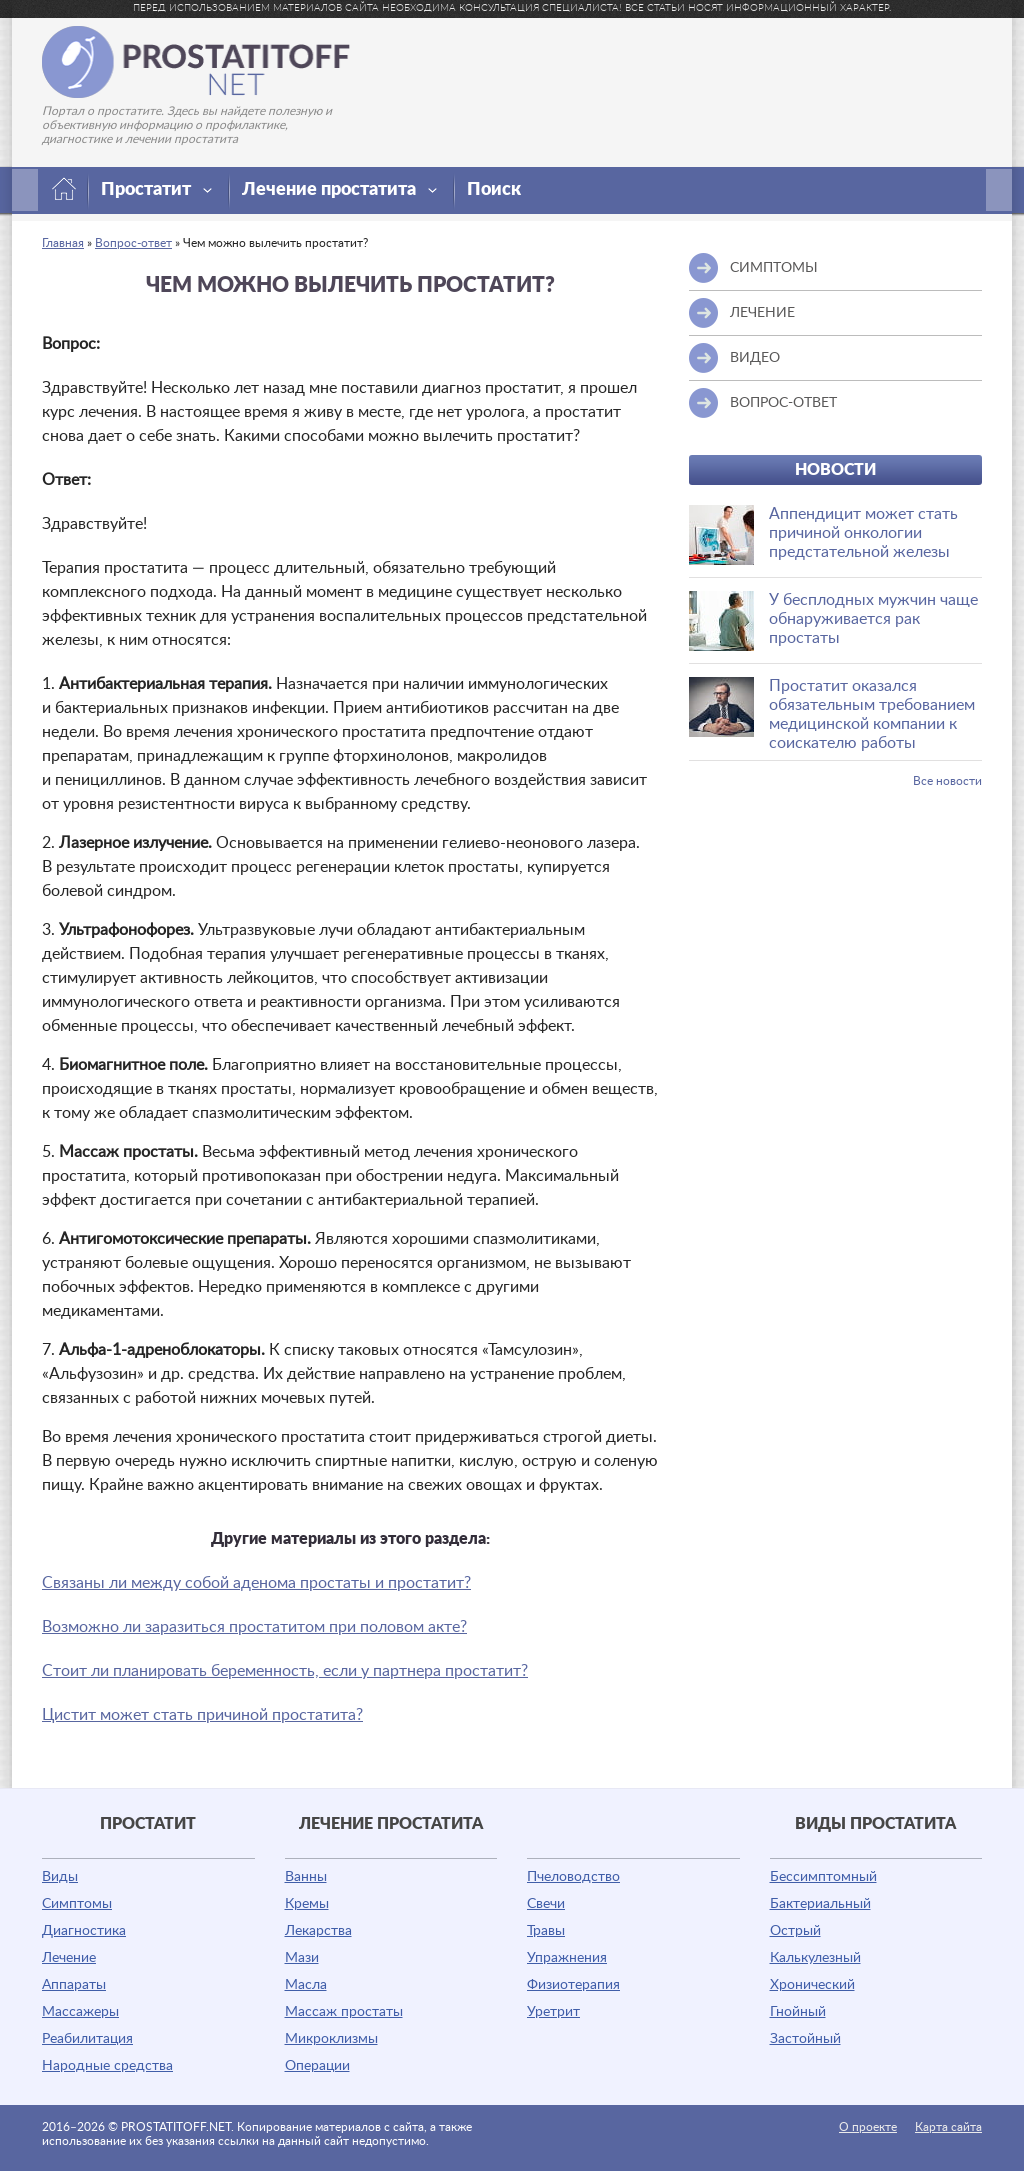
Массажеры (80, 2012)
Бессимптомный (823, 1877)
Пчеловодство (573, 1877)
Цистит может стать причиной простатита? (202, 1715)
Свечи (546, 1904)
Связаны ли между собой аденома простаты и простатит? (256, 1583)
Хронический (812, 1985)
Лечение (69, 1958)
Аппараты (74, 1985)
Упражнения (567, 1958)
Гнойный (798, 2012)
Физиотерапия (573, 1985)
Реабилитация (87, 2039)
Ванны (306, 1877)
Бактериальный (820, 1904)
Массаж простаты (344, 2012)
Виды (60, 1877)
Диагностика (84, 1931)
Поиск (494, 190)
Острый (795, 1931)
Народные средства (107, 2066)
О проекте (868, 2127)
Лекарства (318, 1931)
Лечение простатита (339, 190)
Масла (306, 1985)
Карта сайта (948, 2127)
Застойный (805, 2039)
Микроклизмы (331, 2039)
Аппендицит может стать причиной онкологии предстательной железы (863, 533)
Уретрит (553, 2012)
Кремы (307, 1904)
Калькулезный (815, 1958)
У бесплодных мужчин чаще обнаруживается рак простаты (873, 619)
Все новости (947, 781)
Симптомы (77, 1904)
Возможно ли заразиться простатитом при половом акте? (254, 1627)
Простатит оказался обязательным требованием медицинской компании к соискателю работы (872, 714)
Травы (546, 1931)
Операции (317, 2066)
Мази (302, 1958)
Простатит (156, 190)
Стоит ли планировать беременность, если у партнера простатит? (285, 1671)
